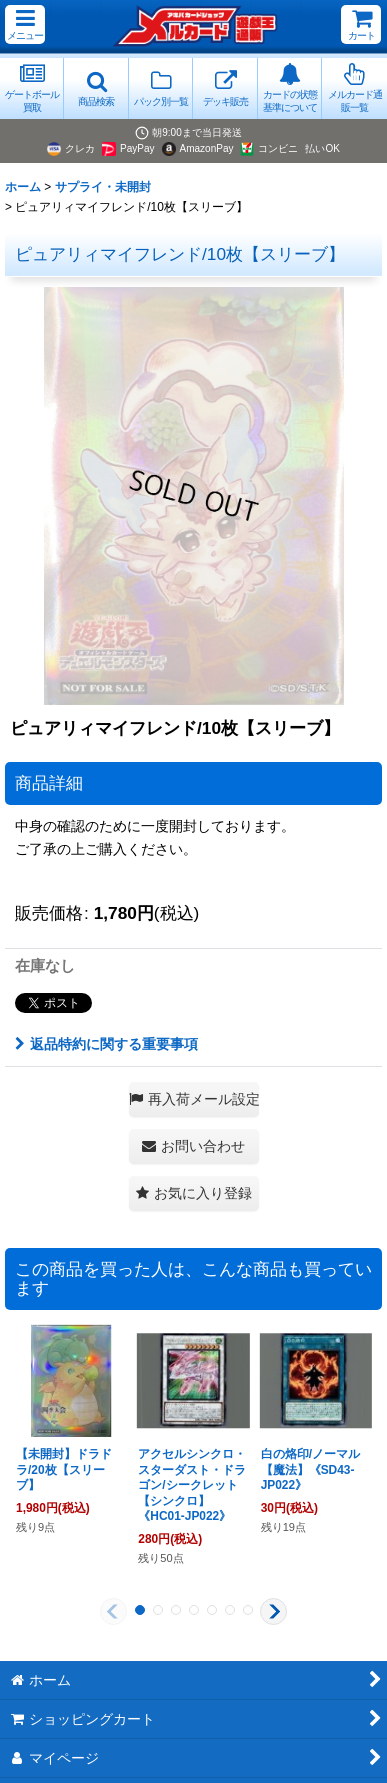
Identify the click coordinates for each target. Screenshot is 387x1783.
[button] (25, 24)
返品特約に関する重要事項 (106, 1044)
